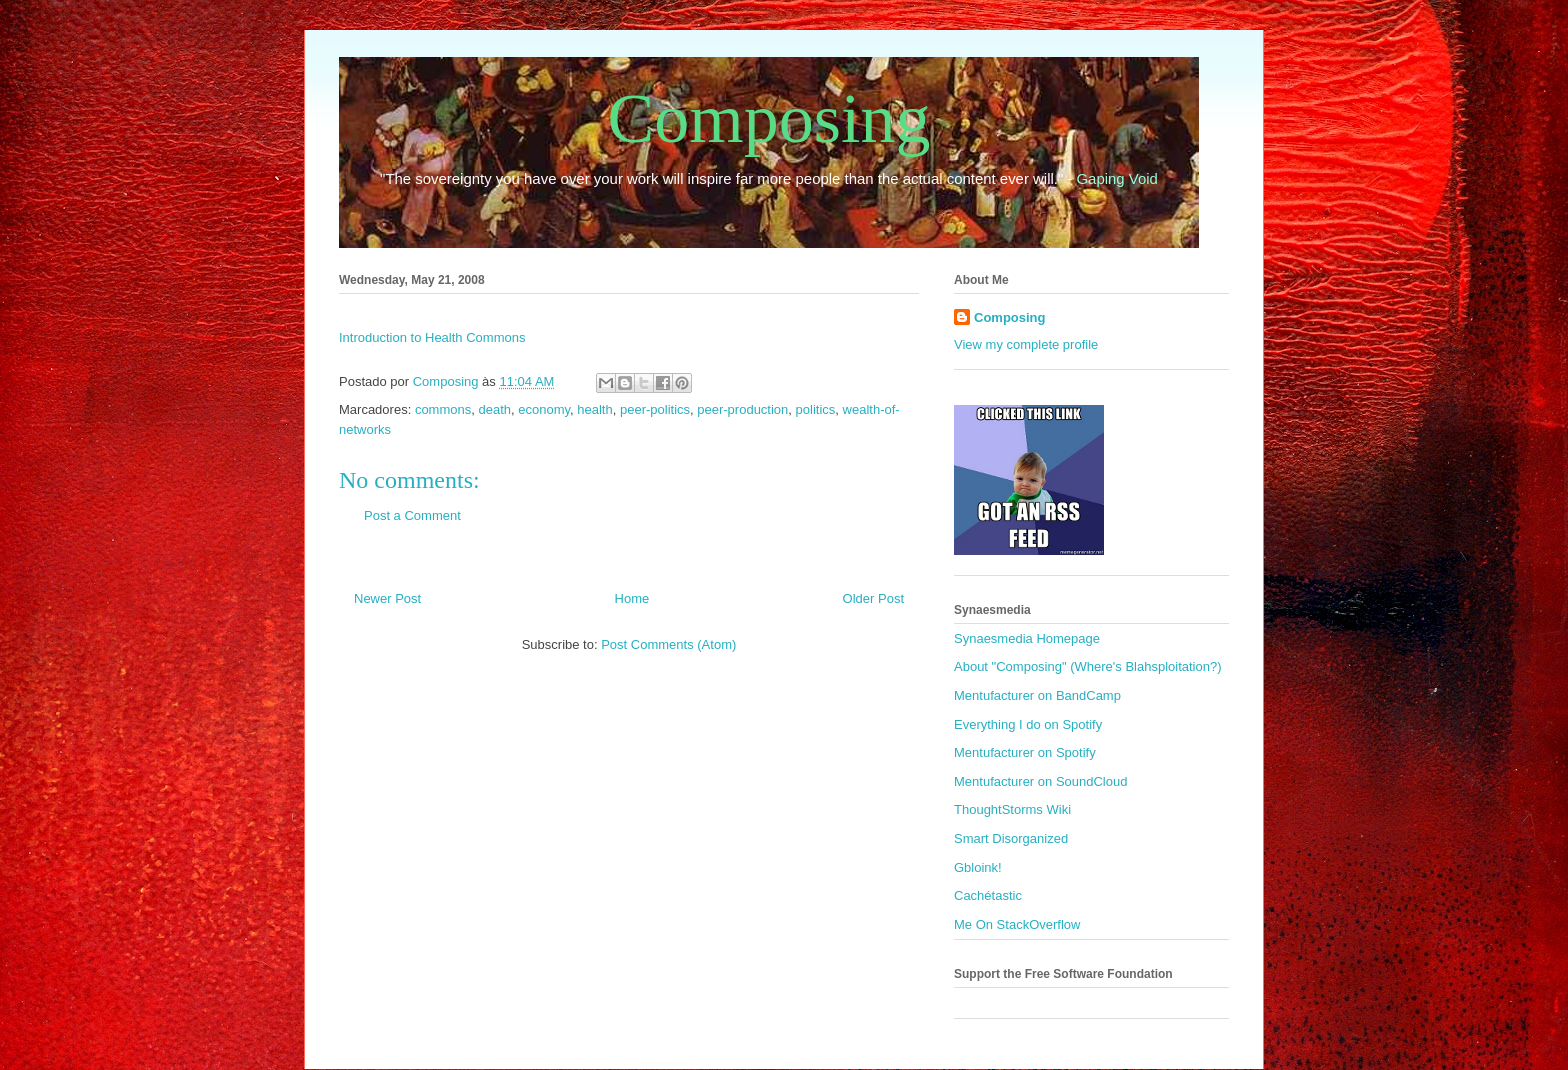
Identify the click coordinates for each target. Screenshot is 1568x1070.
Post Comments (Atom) (668, 644)
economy (544, 409)
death (494, 409)
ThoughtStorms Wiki (1012, 809)
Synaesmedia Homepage (1027, 638)
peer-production (742, 409)
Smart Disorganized (1011, 838)
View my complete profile (1026, 344)
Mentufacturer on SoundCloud (1040, 781)
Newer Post (387, 598)
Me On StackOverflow (1017, 924)
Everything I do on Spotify (1028, 724)
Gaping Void (1117, 178)
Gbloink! (978, 867)
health (594, 409)
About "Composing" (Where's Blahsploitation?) (1088, 666)
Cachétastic (988, 895)
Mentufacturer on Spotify (1025, 752)
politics (816, 409)
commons (443, 409)
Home (632, 598)
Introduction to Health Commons (432, 337)
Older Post (873, 598)
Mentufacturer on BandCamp (1037, 695)
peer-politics (655, 409)
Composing (769, 118)
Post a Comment (412, 515)
